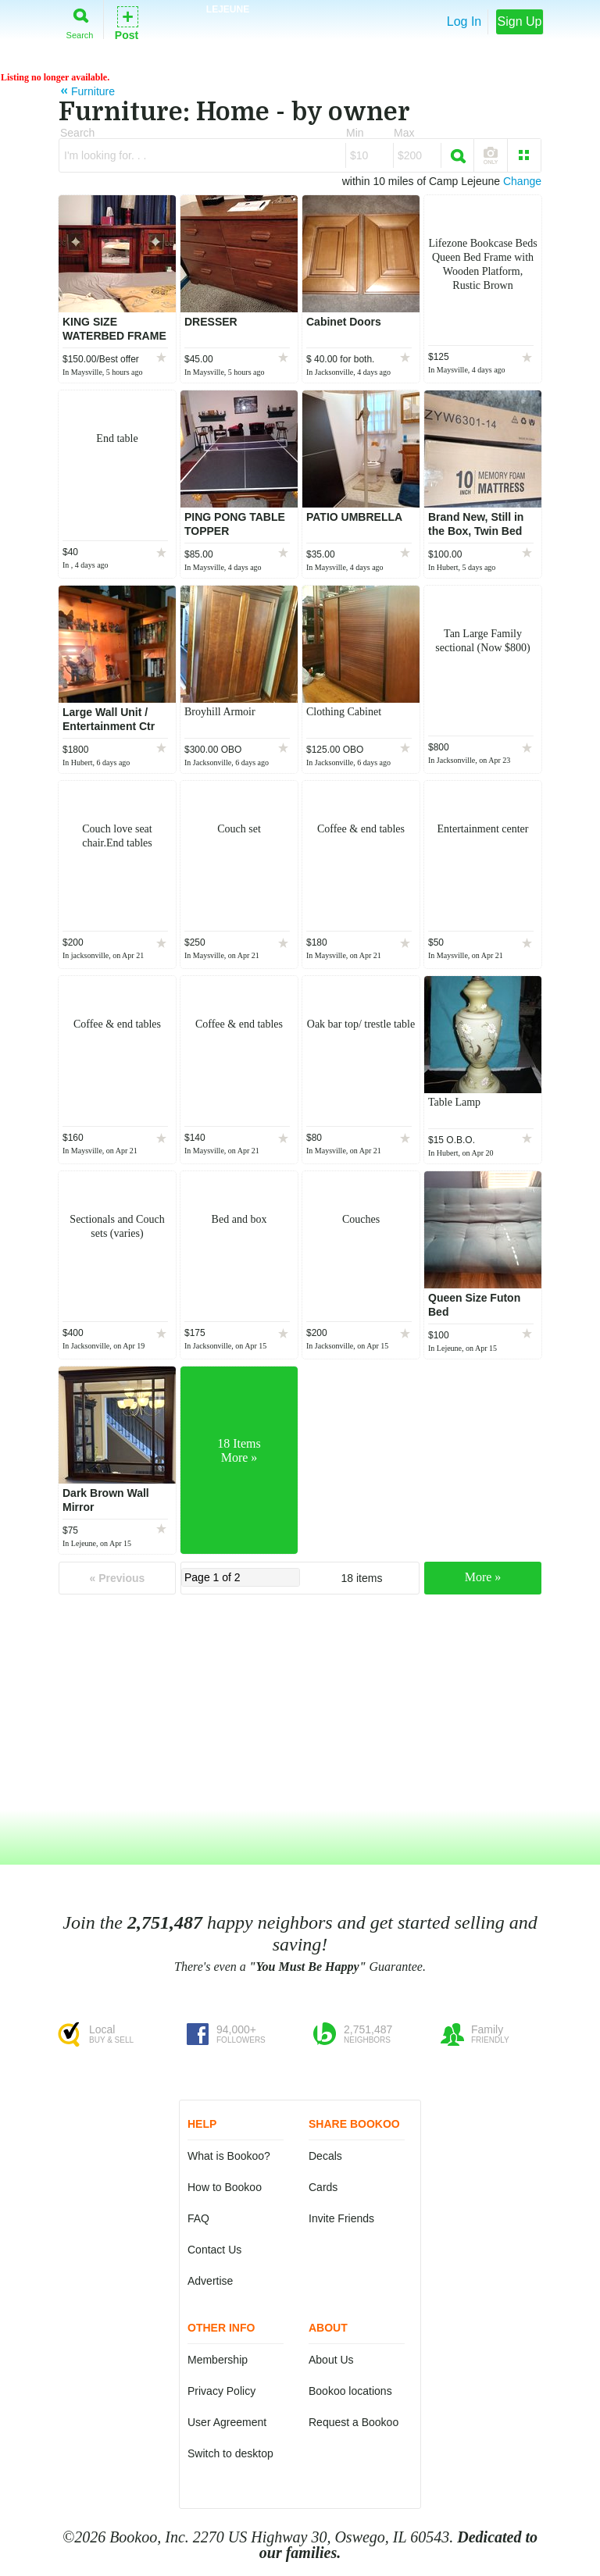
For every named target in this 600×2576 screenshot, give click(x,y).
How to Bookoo (225, 2187)
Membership (218, 2359)
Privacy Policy (221, 2391)
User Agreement (227, 2422)
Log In (464, 21)
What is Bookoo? (229, 2156)
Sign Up (520, 21)
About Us (331, 2359)
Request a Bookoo (353, 2422)
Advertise (210, 2281)
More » (483, 1577)
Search (80, 20)
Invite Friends (341, 2218)
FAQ (198, 2218)
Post (126, 22)
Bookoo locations (350, 2391)
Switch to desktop (230, 2453)
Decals (325, 2156)
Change (522, 181)
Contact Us (214, 2249)
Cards (323, 2187)
